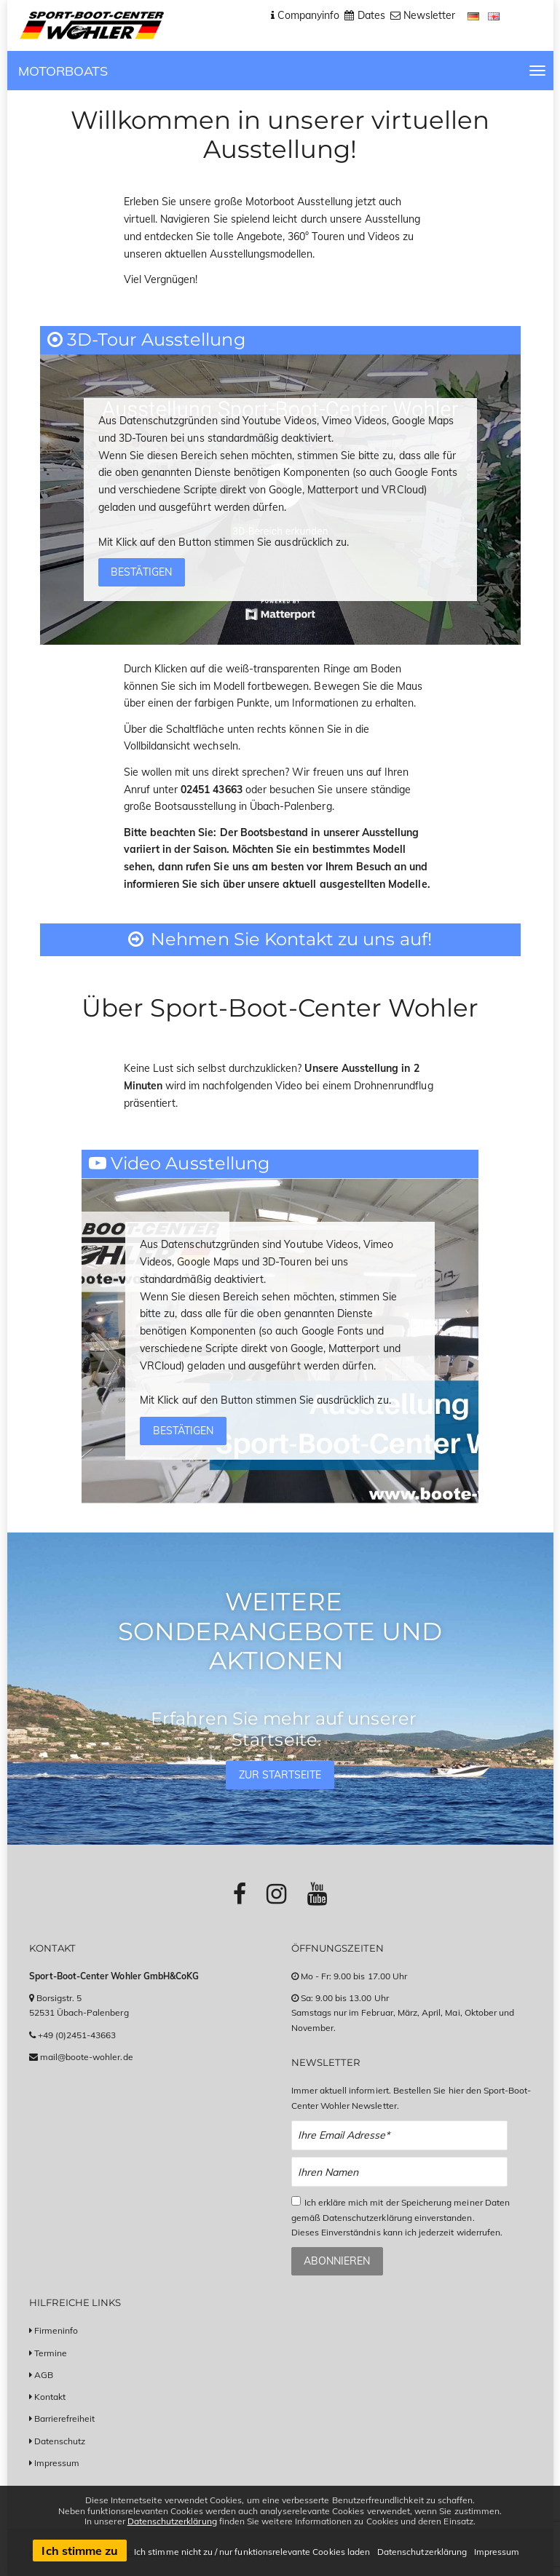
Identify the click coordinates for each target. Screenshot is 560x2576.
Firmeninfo (56, 2330)
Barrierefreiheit (64, 2418)
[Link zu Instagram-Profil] (276, 1893)
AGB (43, 2374)
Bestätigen (141, 572)
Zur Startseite (280, 1774)
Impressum (56, 2462)
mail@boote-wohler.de (86, 2056)
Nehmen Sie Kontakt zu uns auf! (280, 939)
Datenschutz (60, 2441)
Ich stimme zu (80, 2550)
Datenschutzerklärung (172, 2521)
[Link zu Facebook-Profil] (239, 1893)
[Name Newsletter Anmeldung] (399, 2172)
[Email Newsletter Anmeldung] (399, 2135)
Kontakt (50, 2396)
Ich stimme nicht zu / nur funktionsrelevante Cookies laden (252, 2551)
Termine (50, 2353)
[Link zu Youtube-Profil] (317, 1893)
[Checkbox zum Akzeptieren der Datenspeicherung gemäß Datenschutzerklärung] (296, 2201)
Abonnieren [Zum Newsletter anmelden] (337, 2260)
